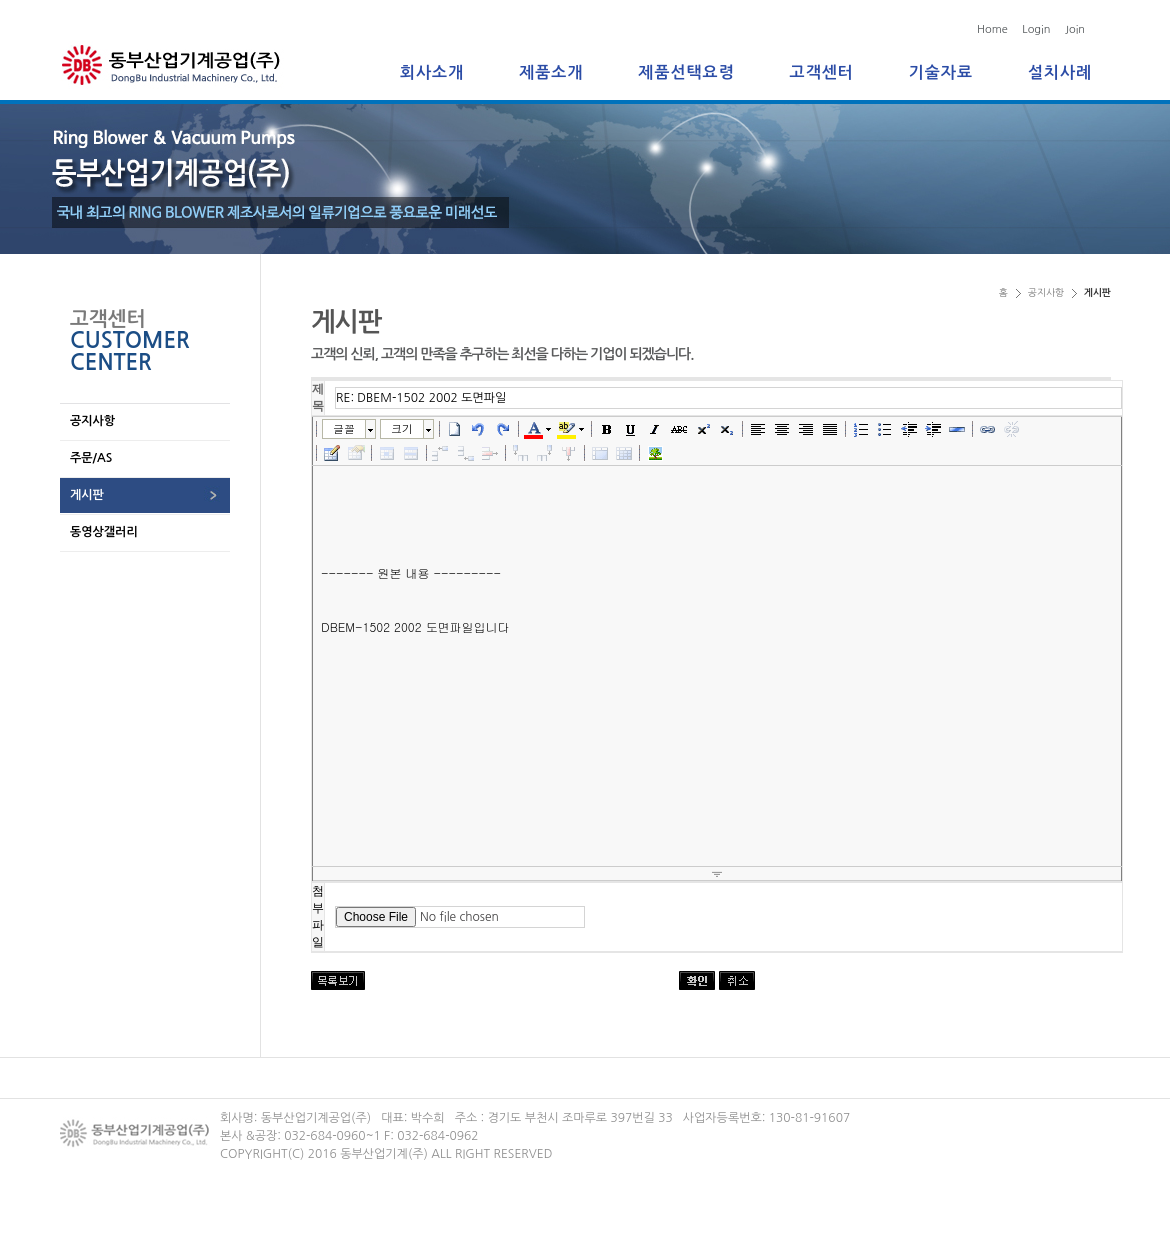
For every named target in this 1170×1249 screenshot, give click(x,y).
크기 (402, 428)
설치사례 (1060, 72)
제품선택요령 (686, 72)
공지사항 (92, 421)
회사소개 (432, 72)
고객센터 (822, 72)
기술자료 (941, 72)
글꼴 (344, 428)
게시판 (87, 495)
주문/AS (91, 458)
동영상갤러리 (104, 532)
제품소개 (551, 72)
